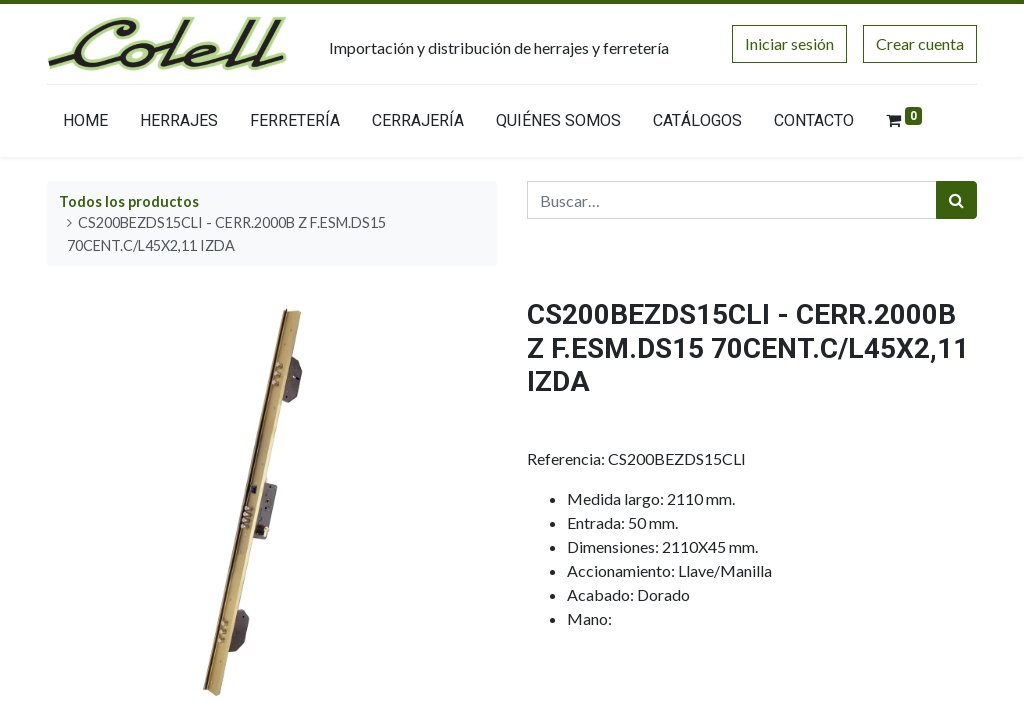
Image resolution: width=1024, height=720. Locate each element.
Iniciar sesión (789, 43)
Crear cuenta (920, 43)
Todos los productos (129, 201)
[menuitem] (85, 125)
